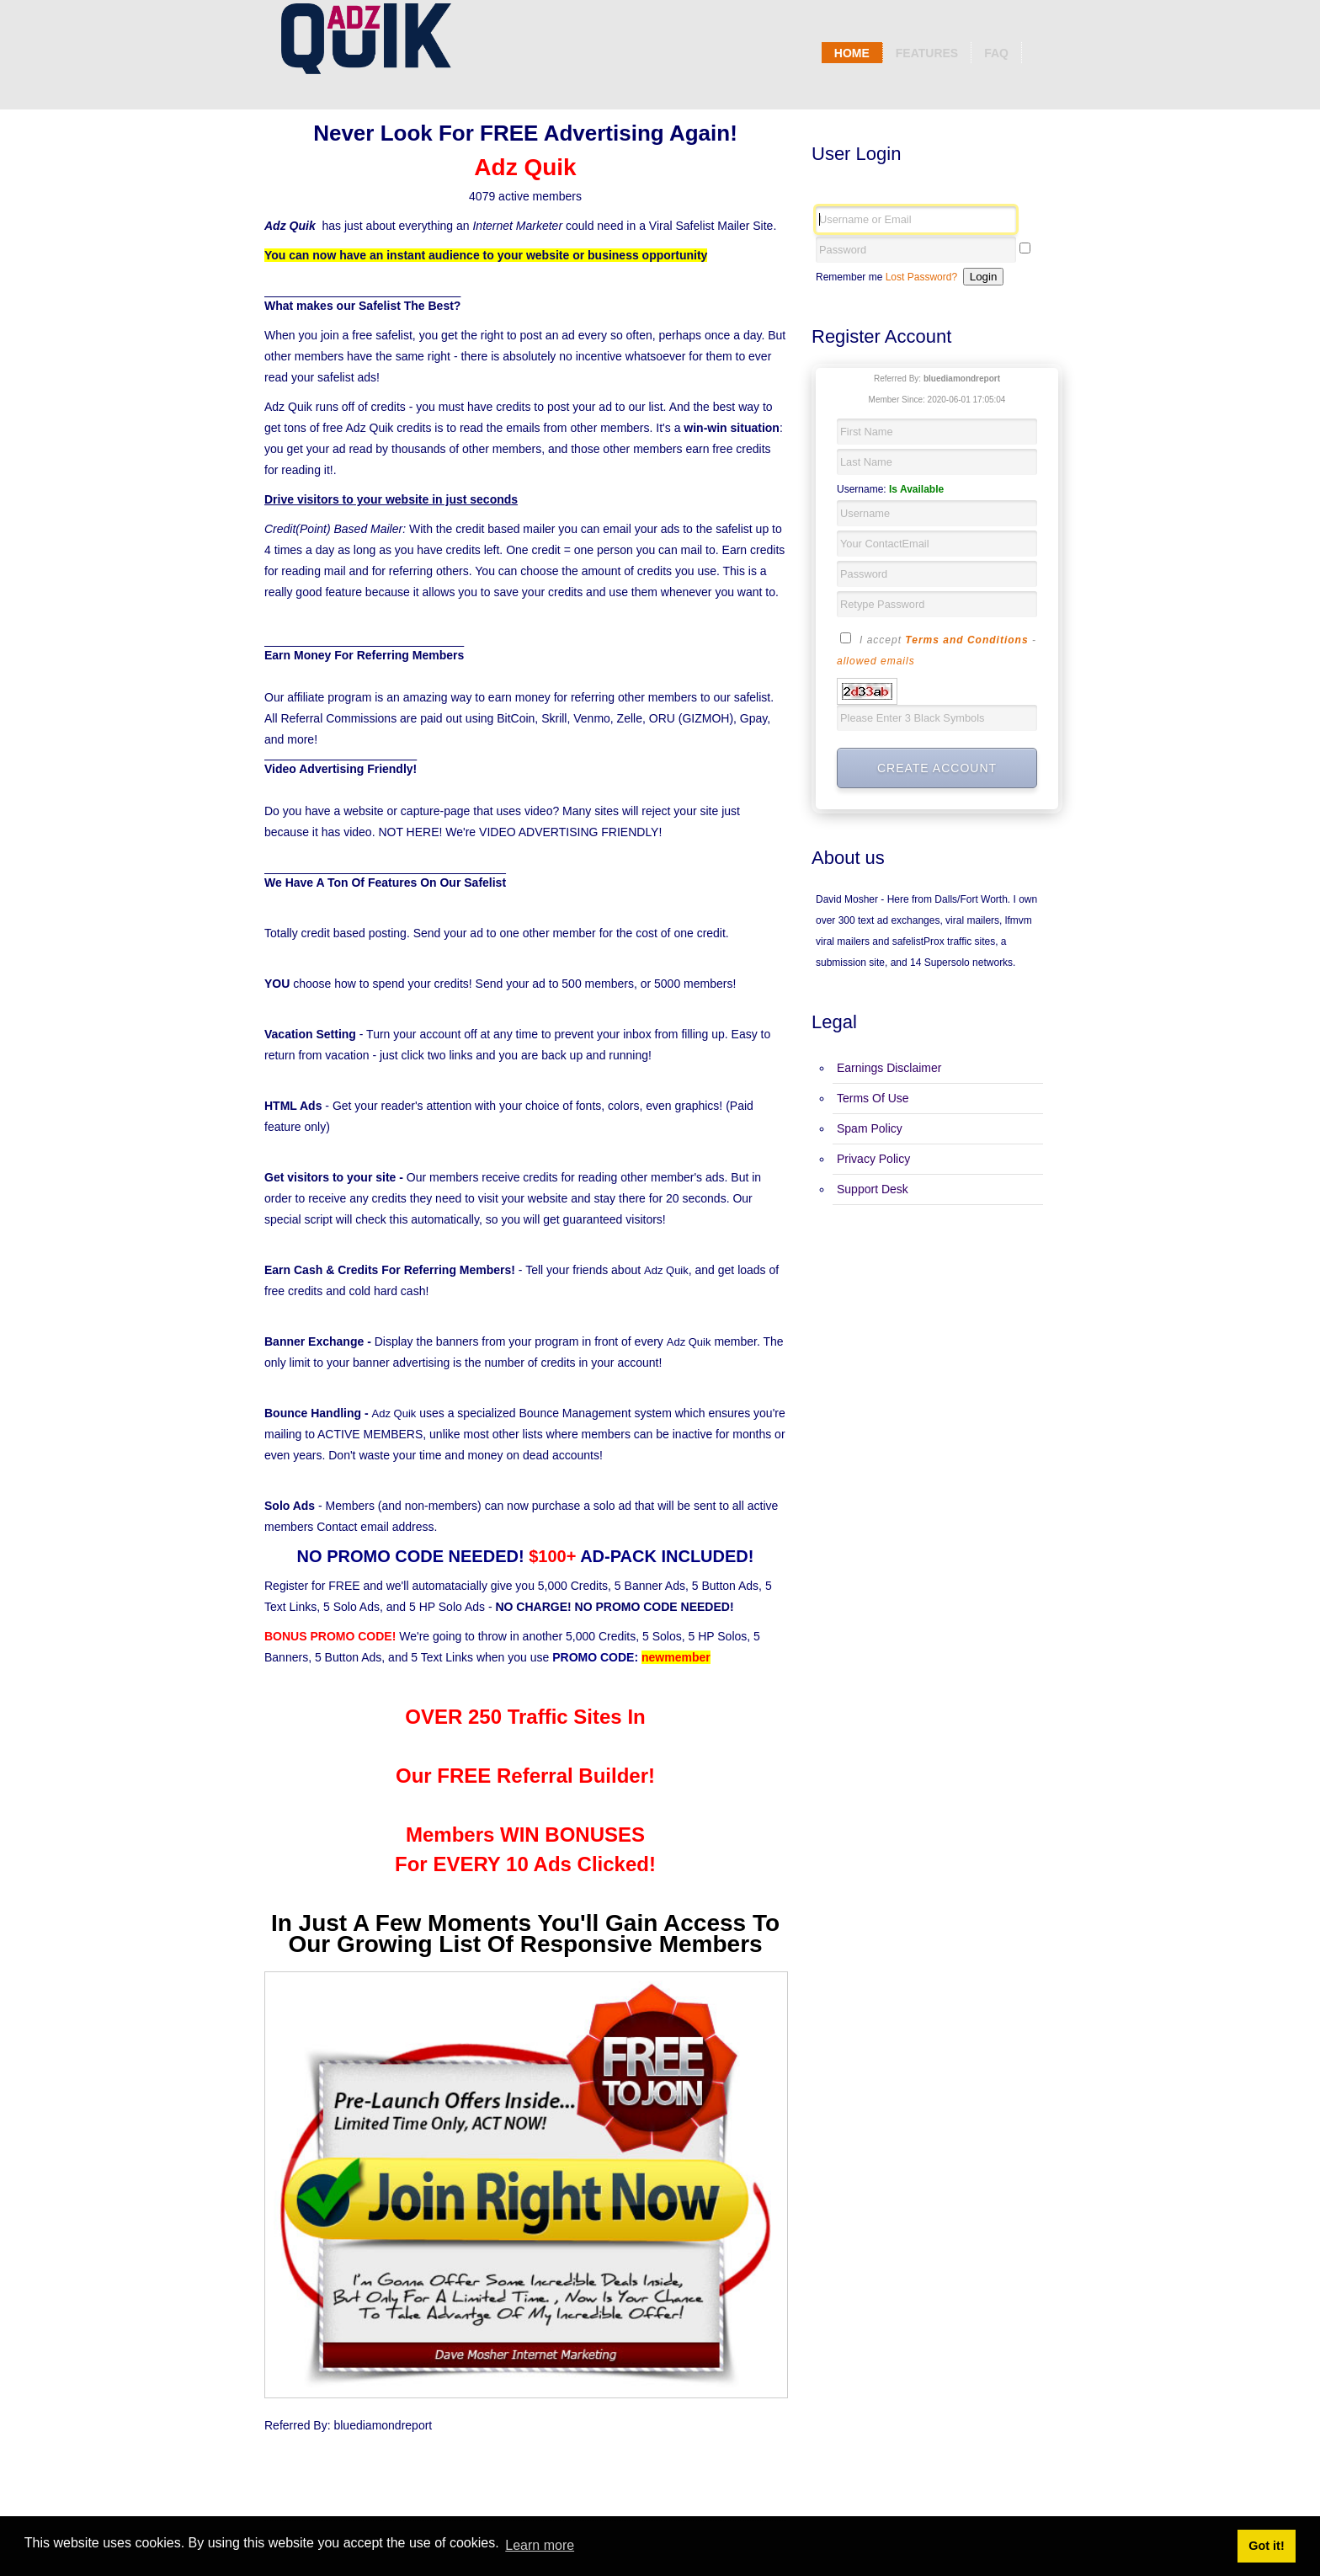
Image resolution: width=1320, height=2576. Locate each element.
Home (852, 53)
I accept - (936, 648)
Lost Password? (921, 277)
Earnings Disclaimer (889, 1068)
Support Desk (872, 1189)
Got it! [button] (1266, 2545)
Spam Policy (869, 1128)
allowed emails (876, 661)
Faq (996, 53)
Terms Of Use (873, 1098)
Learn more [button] (539, 2545)
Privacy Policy (873, 1158)
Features (927, 53)
